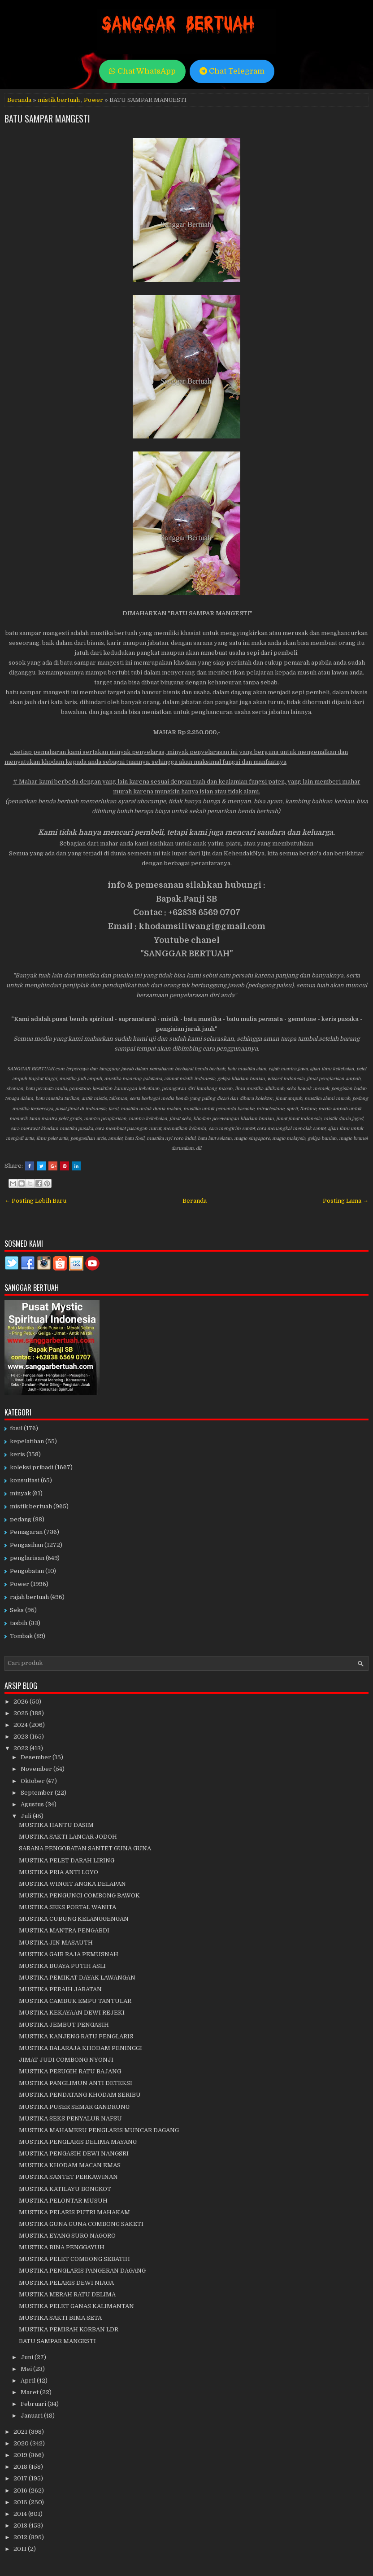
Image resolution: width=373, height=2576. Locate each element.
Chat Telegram (232, 71)
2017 (21, 2478)
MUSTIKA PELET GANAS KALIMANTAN (76, 2306)
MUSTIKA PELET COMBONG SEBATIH (74, 2259)
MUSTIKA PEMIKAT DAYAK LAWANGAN (77, 1977)
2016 (21, 2490)
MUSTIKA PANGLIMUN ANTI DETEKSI (75, 2083)
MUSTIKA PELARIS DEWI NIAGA (66, 2282)
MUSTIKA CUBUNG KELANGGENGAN (74, 1918)
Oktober (33, 1781)
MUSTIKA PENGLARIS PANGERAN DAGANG (82, 2270)
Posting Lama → (346, 1200)
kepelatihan (27, 1441)
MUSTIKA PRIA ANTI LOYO (58, 1872)
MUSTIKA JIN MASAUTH (56, 1942)
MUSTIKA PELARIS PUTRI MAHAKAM (74, 2212)
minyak (20, 1493)
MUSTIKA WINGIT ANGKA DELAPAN (72, 1883)
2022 (21, 1748)
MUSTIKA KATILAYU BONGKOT (65, 2189)
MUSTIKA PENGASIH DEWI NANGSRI (74, 2153)
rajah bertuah (29, 1597)
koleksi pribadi (31, 1467)
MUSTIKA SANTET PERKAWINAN (68, 2176)
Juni (28, 2357)
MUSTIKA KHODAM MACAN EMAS (70, 2165)
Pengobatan (27, 1571)
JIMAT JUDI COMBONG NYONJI (66, 2059)
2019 (21, 2455)
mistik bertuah (59, 99)
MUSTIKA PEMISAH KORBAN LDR (68, 2329)
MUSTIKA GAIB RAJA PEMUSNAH (68, 1954)
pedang (20, 1519)
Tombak (21, 1636)
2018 (21, 2466)
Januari (32, 2415)
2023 (21, 1736)
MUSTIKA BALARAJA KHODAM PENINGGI (80, 2048)
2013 (21, 2525)
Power (93, 99)
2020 (21, 2443)
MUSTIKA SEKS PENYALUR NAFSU (70, 2118)
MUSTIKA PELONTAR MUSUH (63, 2200)
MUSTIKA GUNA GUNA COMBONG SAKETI (81, 2224)
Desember (36, 1757)
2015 (21, 2502)
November (37, 1769)
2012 (21, 2537)
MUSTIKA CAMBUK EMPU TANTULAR (75, 2001)
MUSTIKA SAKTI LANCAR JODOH (68, 1836)
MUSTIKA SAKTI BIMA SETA (60, 2317)
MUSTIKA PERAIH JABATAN (60, 1989)
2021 (21, 2431)
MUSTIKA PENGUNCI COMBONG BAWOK (79, 1895)
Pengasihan (26, 1545)
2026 (21, 1701)
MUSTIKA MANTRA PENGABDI (64, 1930)
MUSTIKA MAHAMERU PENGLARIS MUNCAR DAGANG (99, 2130)
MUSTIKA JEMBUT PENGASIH (64, 2024)
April (29, 2380)
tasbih (18, 1623)
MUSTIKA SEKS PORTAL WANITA (67, 1907)
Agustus (33, 1804)
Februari (34, 2404)
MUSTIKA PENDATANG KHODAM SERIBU (80, 2094)
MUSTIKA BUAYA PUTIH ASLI (62, 1966)
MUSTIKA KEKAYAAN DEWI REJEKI (72, 2012)
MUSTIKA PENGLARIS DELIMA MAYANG (78, 2141)
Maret (30, 2392)
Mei (27, 2369)
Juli (27, 1816)
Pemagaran (26, 1532)
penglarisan (27, 1558)
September (38, 1792)
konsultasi (24, 1480)
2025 (21, 1713)
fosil (16, 1428)
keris (17, 1454)
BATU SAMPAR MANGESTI (47, 118)
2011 (20, 2548)
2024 (21, 1725)
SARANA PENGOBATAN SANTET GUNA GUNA (85, 1848)
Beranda (19, 99)
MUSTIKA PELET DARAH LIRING (66, 1860)
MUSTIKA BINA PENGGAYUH (61, 2247)
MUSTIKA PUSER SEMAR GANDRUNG (74, 2106)
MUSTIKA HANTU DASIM (56, 1825)
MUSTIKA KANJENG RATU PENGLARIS (76, 2036)
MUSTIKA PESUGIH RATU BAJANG (70, 2071)
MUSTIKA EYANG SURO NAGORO (67, 2235)
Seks (17, 1610)
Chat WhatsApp (142, 71)
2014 (20, 2513)
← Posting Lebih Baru (35, 1200)
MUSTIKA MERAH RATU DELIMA (67, 2294)
